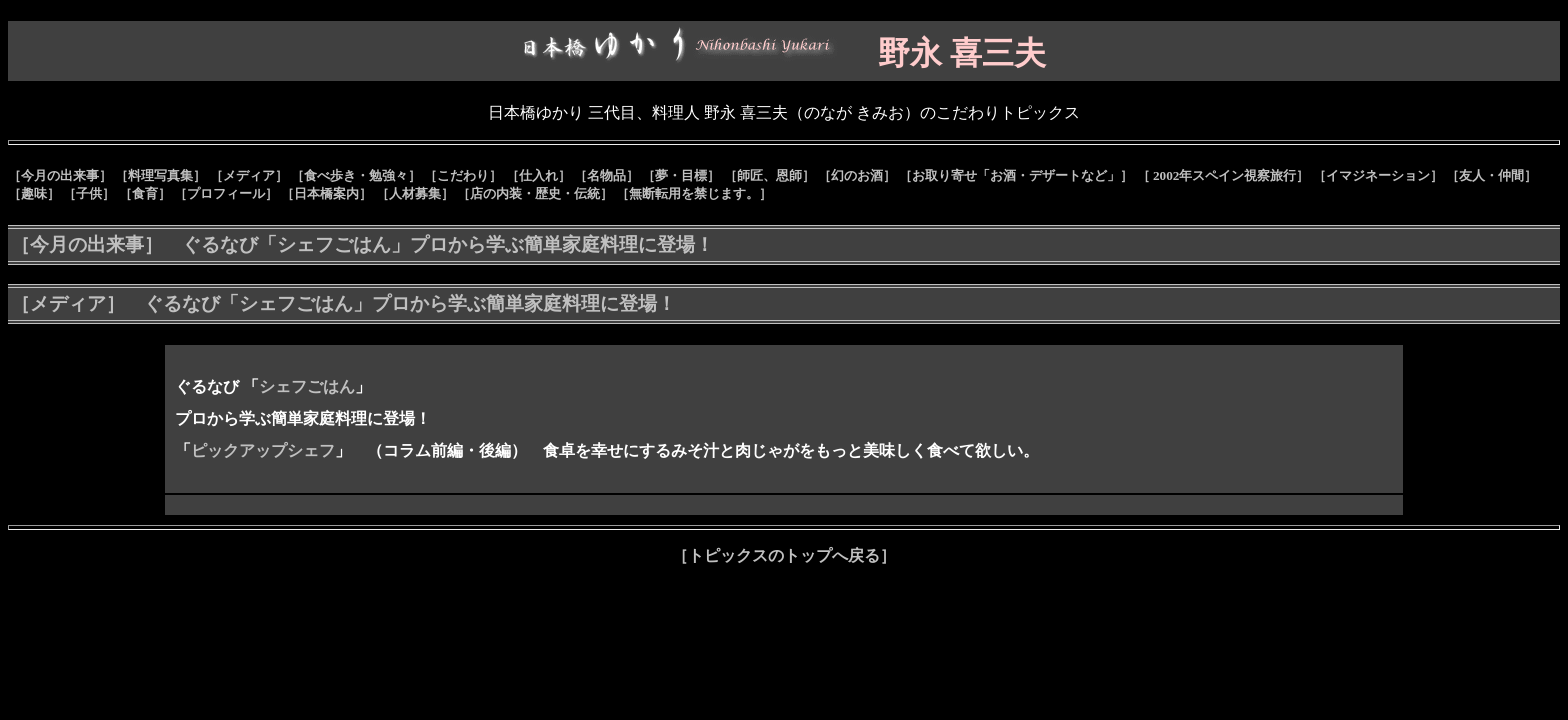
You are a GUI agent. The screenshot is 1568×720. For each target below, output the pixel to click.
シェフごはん (307, 386)
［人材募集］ (415, 193)
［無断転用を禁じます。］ (694, 193)
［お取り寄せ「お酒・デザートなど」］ (1016, 175)
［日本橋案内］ (326, 193)
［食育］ (145, 193)
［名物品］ (606, 175)
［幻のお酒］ (857, 175)
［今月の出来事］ (60, 175)
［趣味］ (34, 193)
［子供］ (89, 193)
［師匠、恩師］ (769, 175)
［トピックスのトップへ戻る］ (784, 555)
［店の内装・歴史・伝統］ (535, 193)
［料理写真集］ (160, 175)
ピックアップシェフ (263, 450)
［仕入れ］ (538, 175)
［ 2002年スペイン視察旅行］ (1223, 175)
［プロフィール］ (226, 193)
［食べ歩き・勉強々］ (356, 175)
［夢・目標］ (681, 175)
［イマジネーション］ (1378, 175)
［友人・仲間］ (1491, 175)
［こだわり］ (463, 175)
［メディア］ (249, 175)
